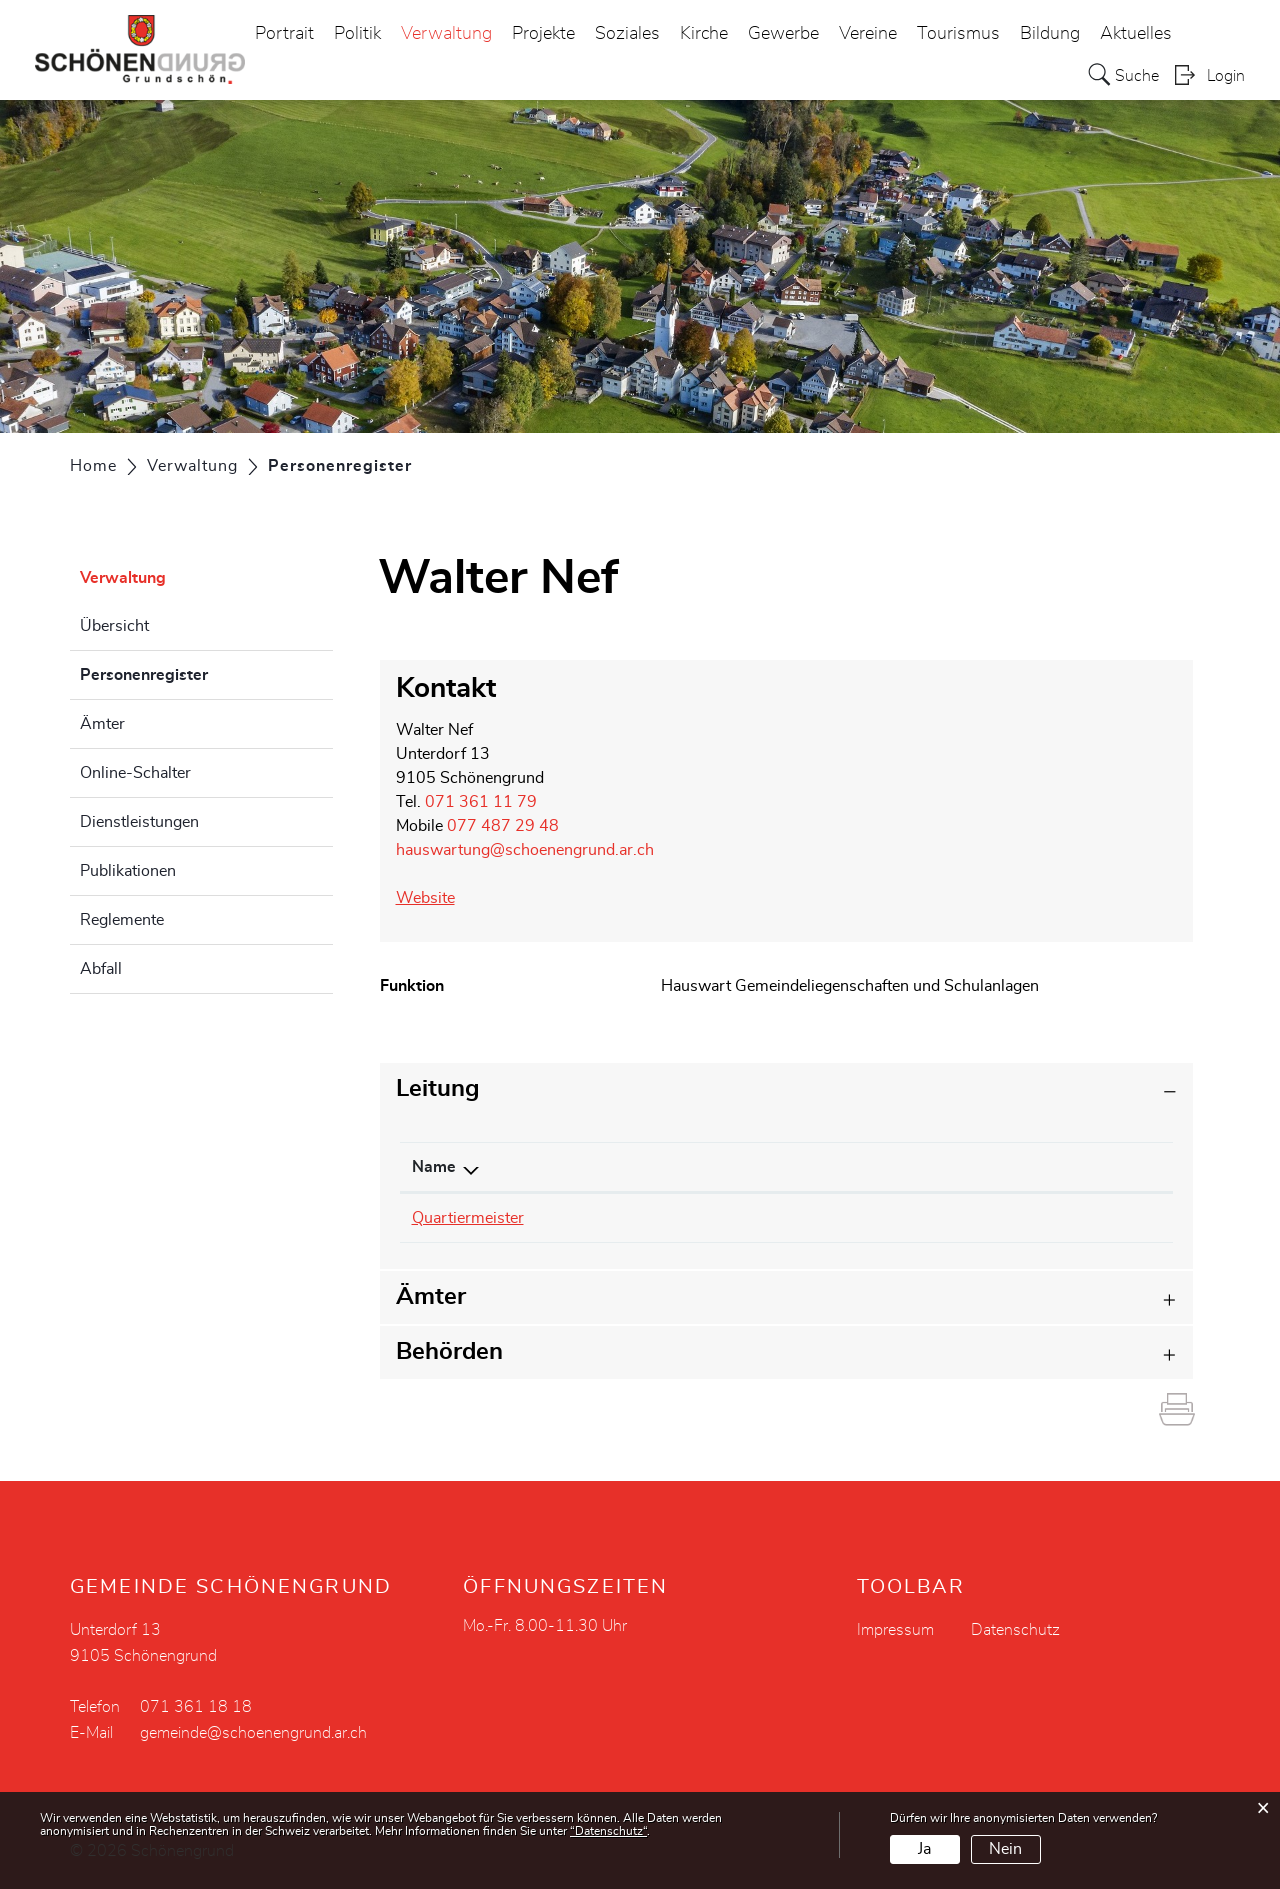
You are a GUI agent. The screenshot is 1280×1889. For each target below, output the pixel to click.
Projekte (543, 34)
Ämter (102, 724)
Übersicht (114, 626)
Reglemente (122, 920)
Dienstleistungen (139, 822)
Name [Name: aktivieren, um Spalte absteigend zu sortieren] (434, 1167)
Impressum (895, 1630)
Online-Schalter (135, 773)
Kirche (704, 34)
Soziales (627, 34)
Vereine (868, 34)
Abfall (101, 969)
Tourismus (958, 34)
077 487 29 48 (503, 826)
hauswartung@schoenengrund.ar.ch (525, 850)
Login (1226, 76)
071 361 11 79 (481, 802)
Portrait (284, 34)
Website (435, 898)
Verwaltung (446, 34)
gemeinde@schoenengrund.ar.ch (253, 1733)
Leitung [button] (438, 1089)
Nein (1005, 1849)
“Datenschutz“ (608, 1831)
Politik (357, 34)
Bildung (1050, 34)
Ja (924, 1849)
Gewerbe (783, 34)
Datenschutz (1015, 1630)
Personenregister (194, 672)
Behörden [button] (449, 1352)
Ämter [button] (431, 1297)
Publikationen (128, 871)
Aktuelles (1136, 34)
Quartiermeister (468, 1218)
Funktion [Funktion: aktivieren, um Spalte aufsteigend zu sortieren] (913, 1167)
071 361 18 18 (196, 1707)
